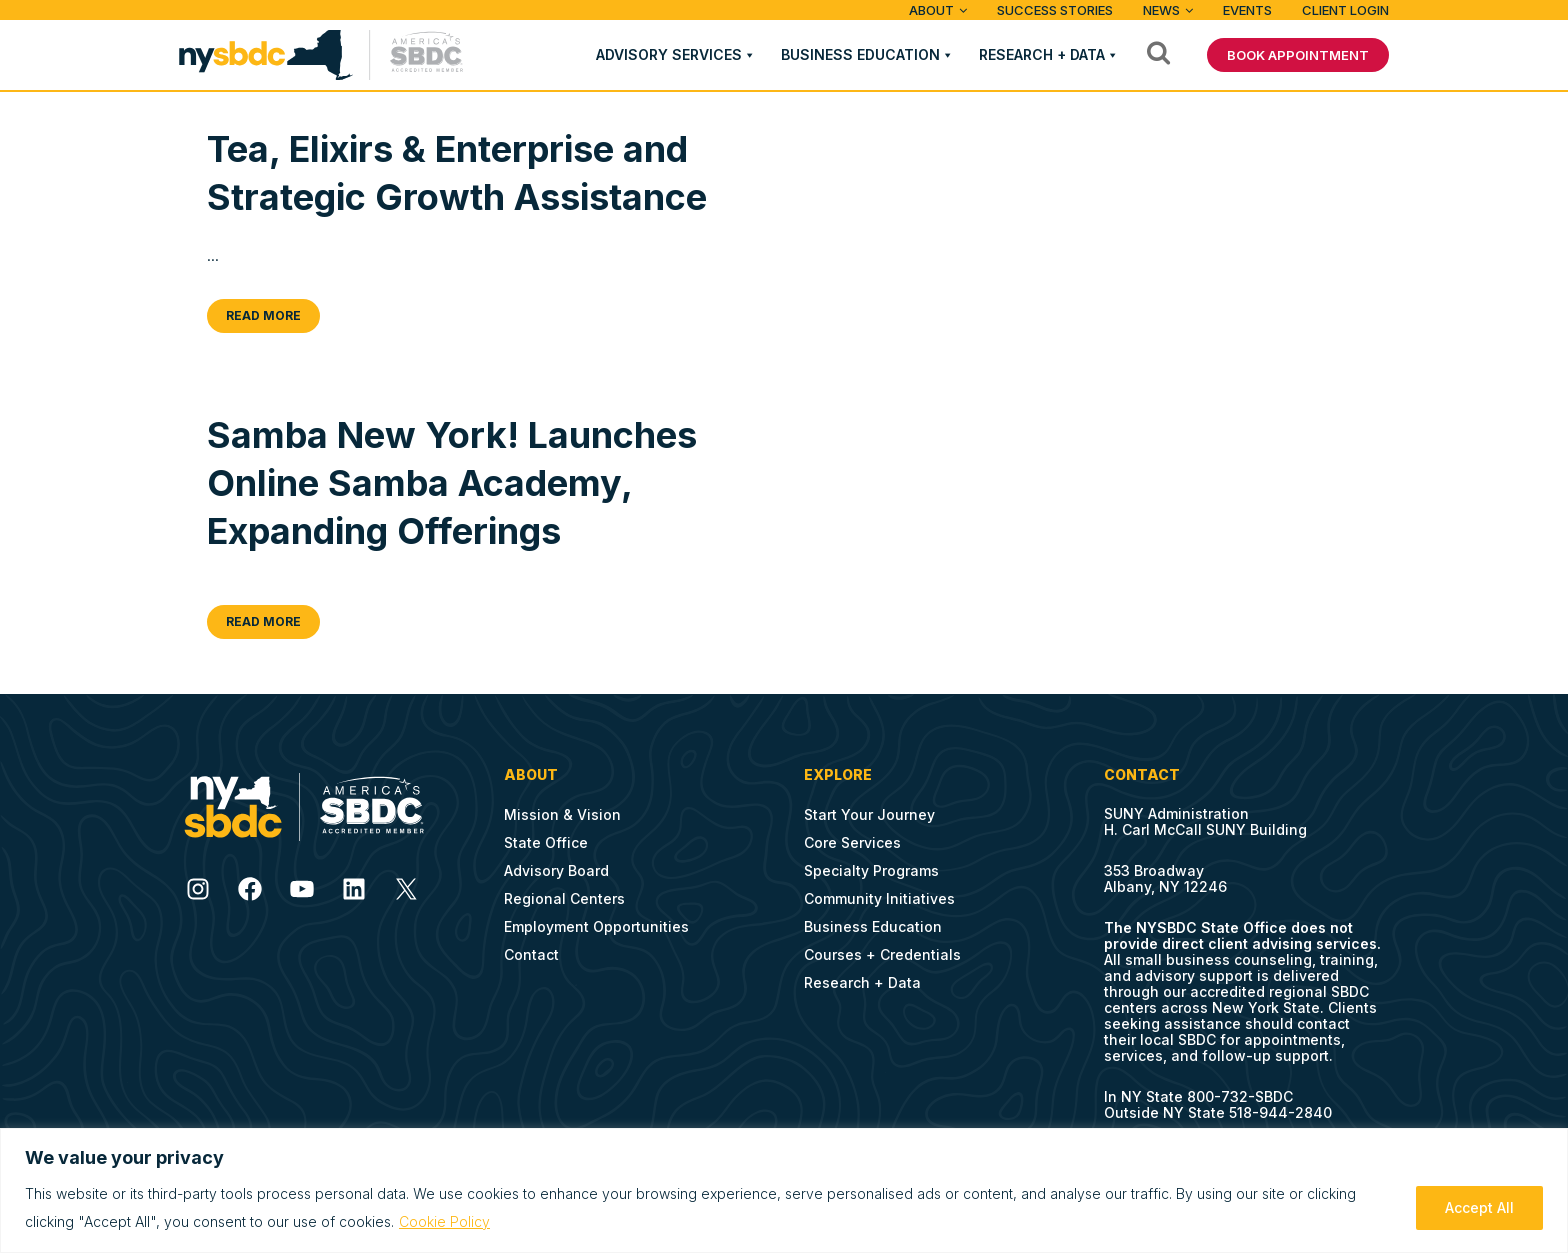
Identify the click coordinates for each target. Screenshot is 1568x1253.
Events (1247, 10)
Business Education (860, 54)
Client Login (1345, 10)
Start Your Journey (869, 814)
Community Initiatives (879, 898)
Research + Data (1042, 54)
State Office (546, 842)
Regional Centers (564, 898)
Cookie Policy (444, 1221)
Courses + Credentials (882, 954)
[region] (784, 1190)
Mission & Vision (562, 814)
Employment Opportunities (596, 926)
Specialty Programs (871, 870)
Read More (263, 315)
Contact (531, 954)
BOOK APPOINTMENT (1298, 55)
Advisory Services (669, 54)
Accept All (1479, 1207)
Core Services (852, 842)
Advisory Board (556, 870)
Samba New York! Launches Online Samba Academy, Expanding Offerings (452, 483)
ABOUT (931, 10)
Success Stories (1055, 10)
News (1161, 10)
